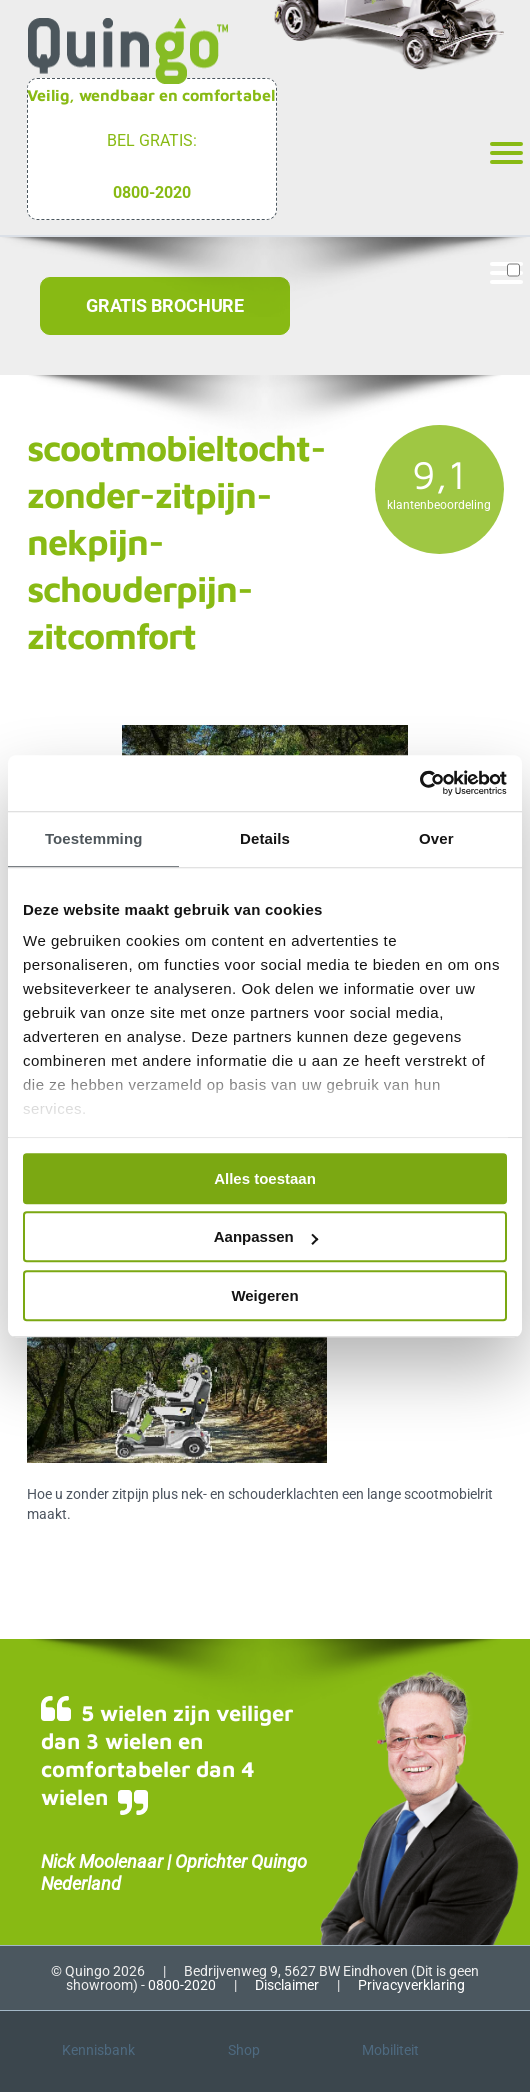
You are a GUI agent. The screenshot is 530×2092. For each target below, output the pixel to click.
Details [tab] (265, 838)
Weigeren (264, 1295)
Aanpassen (266, 1236)
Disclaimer (287, 1985)
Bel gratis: (152, 140)
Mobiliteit (390, 2050)
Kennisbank (98, 2050)
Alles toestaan (265, 1178)
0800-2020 (152, 192)
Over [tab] (436, 838)
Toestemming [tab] (94, 838)
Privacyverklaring (411, 1985)
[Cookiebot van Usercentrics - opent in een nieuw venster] (419, 783)
